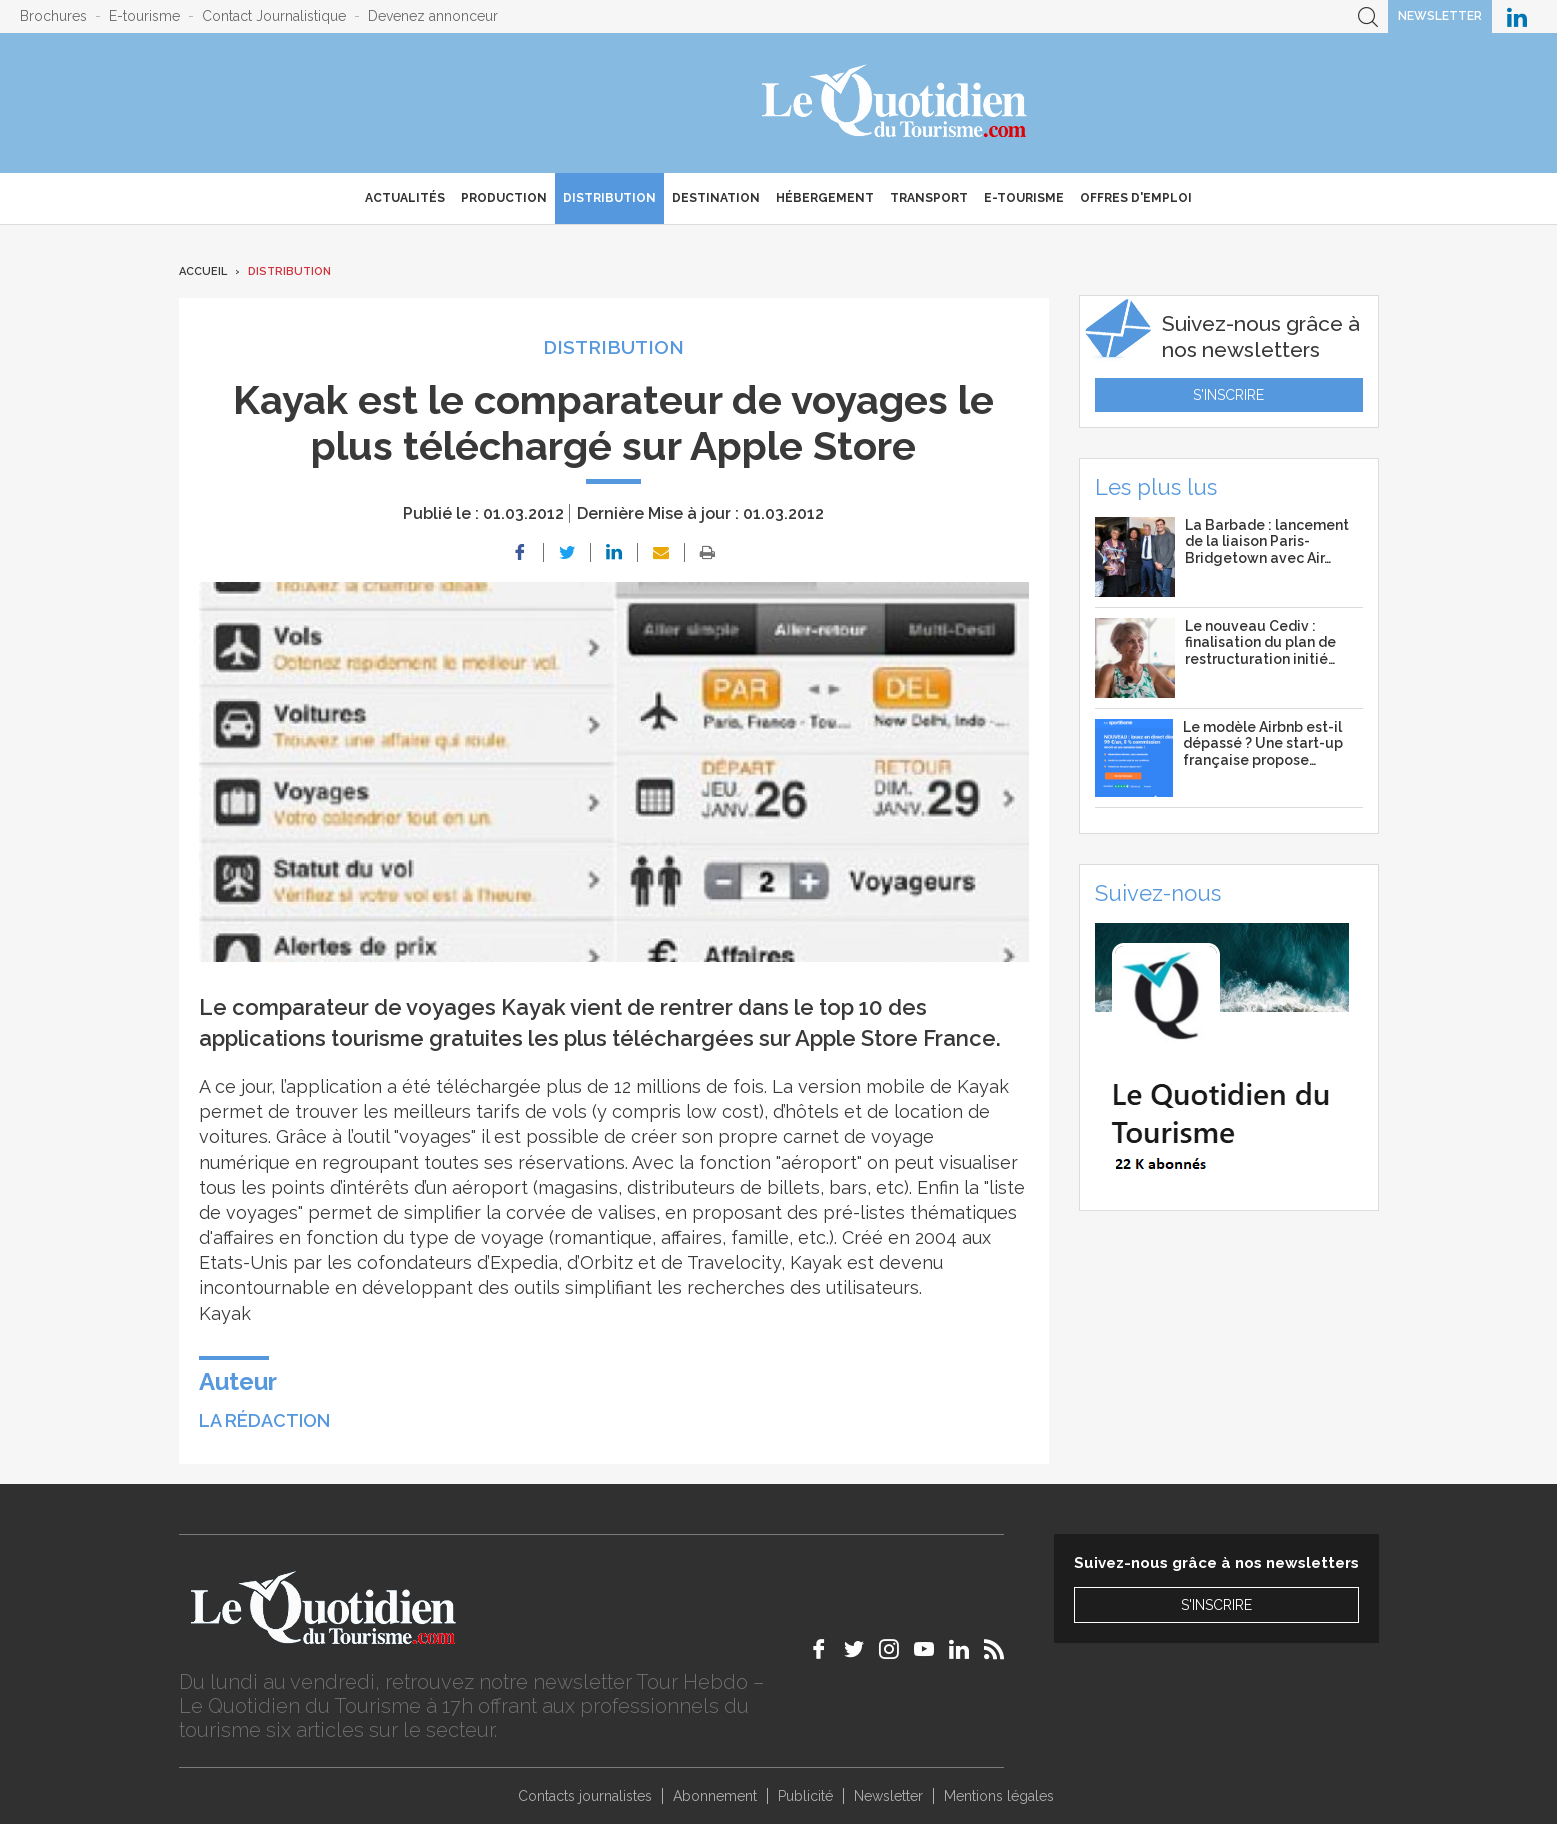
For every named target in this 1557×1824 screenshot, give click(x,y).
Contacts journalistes (585, 1796)
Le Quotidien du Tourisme (895, 103)
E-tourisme (144, 16)
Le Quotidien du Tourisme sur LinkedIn (1517, 16)
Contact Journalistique (274, 16)
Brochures (53, 16)
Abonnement (715, 1796)
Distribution (609, 198)
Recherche (1368, 16)
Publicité (805, 1796)
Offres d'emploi (1136, 198)
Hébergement (825, 198)
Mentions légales (999, 1796)
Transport (929, 198)
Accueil (203, 271)
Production (504, 198)
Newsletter (1440, 16)
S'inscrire (1228, 395)
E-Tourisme (1024, 198)
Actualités (405, 198)
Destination (716, 198)
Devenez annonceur (433, 16)
